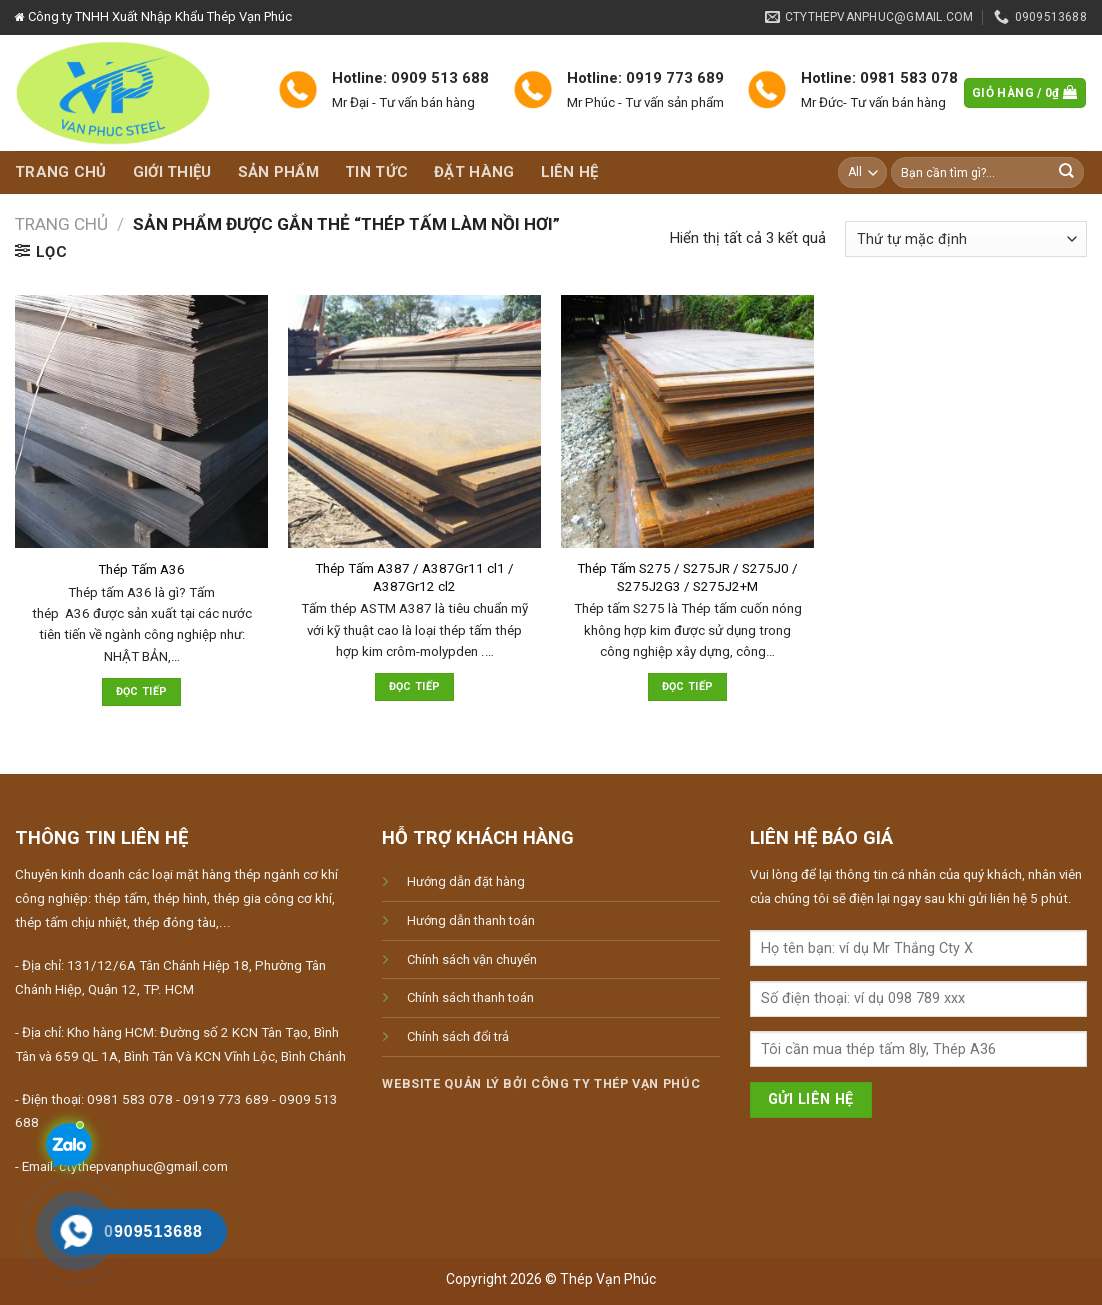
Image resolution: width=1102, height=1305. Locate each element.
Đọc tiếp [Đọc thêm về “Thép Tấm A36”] (142, 691)
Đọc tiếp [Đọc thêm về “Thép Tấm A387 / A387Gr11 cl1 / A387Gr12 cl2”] (415, 686)
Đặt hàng (474, 172)
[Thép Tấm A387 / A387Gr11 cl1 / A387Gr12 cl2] (414, 421)
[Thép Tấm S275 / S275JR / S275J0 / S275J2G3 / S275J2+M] (687, 421)
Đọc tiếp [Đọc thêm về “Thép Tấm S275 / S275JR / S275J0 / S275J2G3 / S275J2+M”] (688, 686)
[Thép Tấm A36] (141, 421)
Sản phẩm (278, 172)
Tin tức (376, 172)
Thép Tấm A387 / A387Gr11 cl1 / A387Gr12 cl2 (414, 577)
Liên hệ (570, 172)
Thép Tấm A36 (141, 569)
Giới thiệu (172, 172)
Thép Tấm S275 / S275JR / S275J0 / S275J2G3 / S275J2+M (687, 577)
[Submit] (1067, 172)
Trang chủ (61, 172)
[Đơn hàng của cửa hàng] (966, 239)
